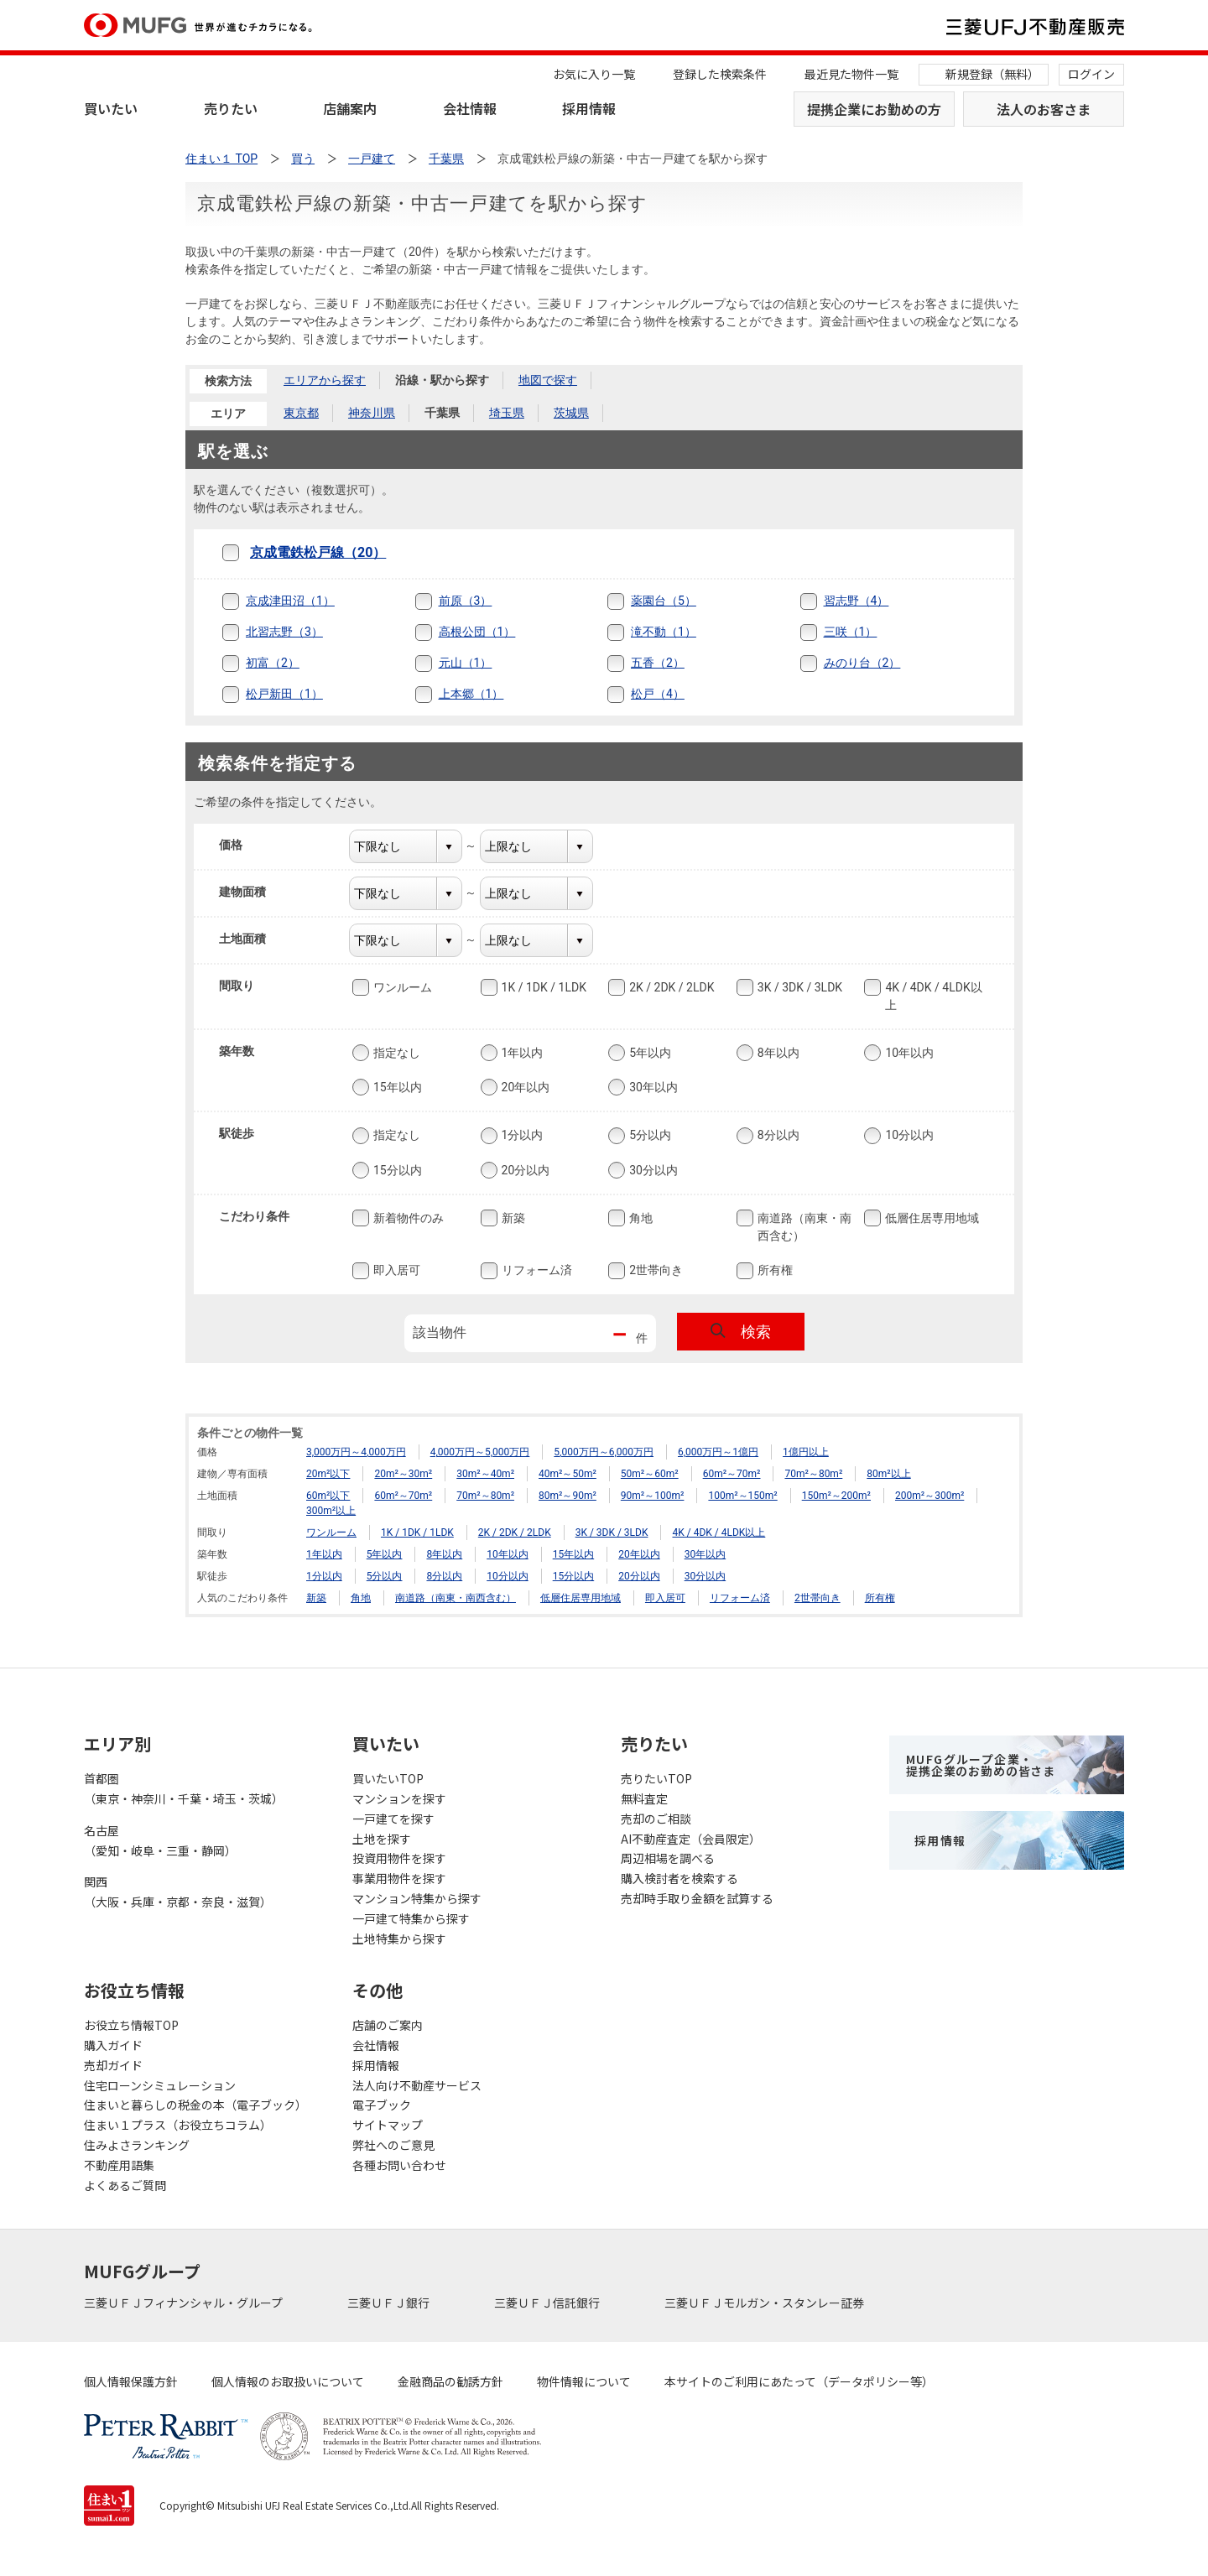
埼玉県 (506, 412)
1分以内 (521, 1135)
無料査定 (644, 1798)
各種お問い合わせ (399, 2165)
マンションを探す (399, 1798)
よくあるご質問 (125, 2185)
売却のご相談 (656, 1818)
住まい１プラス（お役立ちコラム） (178, 2124)
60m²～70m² (732, 1474)
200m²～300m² (929, 1495)
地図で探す (547, 380)
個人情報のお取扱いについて (287, 2381)
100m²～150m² (742, 1495)
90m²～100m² (653, 1495)
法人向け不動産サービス (417, 2085)
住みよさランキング (137, 2144)
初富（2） (272, 662)
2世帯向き (654, 1270)
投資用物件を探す (399, 1858)
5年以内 (648, 1052)
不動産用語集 (119, 2165)
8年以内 (776, 1052)
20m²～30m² (403, 1474)
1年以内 (521, 1052)
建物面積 (253, 891)
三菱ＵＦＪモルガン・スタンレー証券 (765, 2302)
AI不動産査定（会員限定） (691, 1838)
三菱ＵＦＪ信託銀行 (548, 2302)
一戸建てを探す (393, 1818)
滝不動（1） (663, 631)
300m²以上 (331, 1511)
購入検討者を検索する (679, 1878)
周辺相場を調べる (668, 1858)
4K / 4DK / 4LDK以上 (932, 995)
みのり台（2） (862, 662)
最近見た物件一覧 (851, 73)
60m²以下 (328, 1495)
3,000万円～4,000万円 (356, 1452)
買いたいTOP (388, 1778)
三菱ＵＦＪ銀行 (389, 2302)
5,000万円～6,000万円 (603, 1452)
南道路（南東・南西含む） (802, 1226)
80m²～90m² (567, 1495)
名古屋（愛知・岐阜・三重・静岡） (160, 1840)
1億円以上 (806, 1452)
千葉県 (442, 412)
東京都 (301, 412)
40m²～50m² (567, 1474)
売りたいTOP (656, 1778)
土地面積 (253, 938)
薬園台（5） (663, 600)
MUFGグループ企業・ (980, 1765)
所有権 (773, 1270)
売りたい (231, 108)
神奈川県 (371, 412)
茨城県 (571, 412)
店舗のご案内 (387, 2025)
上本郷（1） (471, 693)
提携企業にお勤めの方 (874, 109)
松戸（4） (658, 693)
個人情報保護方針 (131, 2381)
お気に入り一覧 (594, 73)
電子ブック (381, 2104)
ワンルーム (401, 987)
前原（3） (465, 600)
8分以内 (776, 1135)
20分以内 (524, 1170)
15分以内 (396, 1170)
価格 (241, 844)
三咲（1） (850, 631)
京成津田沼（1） (290, 600)
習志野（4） (856, 600)
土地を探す (381, 1838)
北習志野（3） (284, 631)
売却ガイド (113, 2065)
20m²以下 (328, 1474)
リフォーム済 (535, 1270)
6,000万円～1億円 (718, 1452)
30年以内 (652, 1087)
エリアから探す (325, 380)
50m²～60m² (650, 1474)
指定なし (395, 1052)
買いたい (111, 108)
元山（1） (465, 662)
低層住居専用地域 (930, 1218)
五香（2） (658, 662)
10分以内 (908, 1135)
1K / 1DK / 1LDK (542, 987)
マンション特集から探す (417, 1898)
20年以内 (524, 1087)
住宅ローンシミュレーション (160, 2085)
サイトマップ (387, 2124)
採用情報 (589, 108)
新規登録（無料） (992, 73)
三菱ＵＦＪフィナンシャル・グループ (184, 2302)
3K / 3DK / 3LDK (798, 987)
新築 (511, 1218)
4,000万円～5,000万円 (480, 1452)
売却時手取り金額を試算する (697, 1898)
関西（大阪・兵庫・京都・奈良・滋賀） (178, 1891)
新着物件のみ (407, 1218)
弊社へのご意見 (393, 2144)
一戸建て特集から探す (411, 1918)
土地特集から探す (399, 1938)
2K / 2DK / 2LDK (670, 987)
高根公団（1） (477, 631)
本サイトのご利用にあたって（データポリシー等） (799, 2381)
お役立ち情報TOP (131, 2025)
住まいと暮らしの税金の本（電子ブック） (195, 2104)
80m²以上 (888, 1474)
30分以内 (652, 1170)
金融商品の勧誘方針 (450, 2381)
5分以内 (648, 1135)
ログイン (1091, 73)
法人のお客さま (1044, 109)
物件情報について (584, 2381)
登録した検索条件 (720, 73)
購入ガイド (113, 2045)
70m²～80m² (813, 1474)
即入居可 (395, 1270)
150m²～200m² (836, 1495)
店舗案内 (350, 108)
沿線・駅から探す (442, 380)
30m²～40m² (485, 1474)
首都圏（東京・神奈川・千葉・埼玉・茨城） (184, 1788)
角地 (639, 1218)
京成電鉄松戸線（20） (318, 552)
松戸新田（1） (284, 693)
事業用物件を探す (399, 1878)
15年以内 (396, 1087)
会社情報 (470, 108)
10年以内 (908, 1052)
